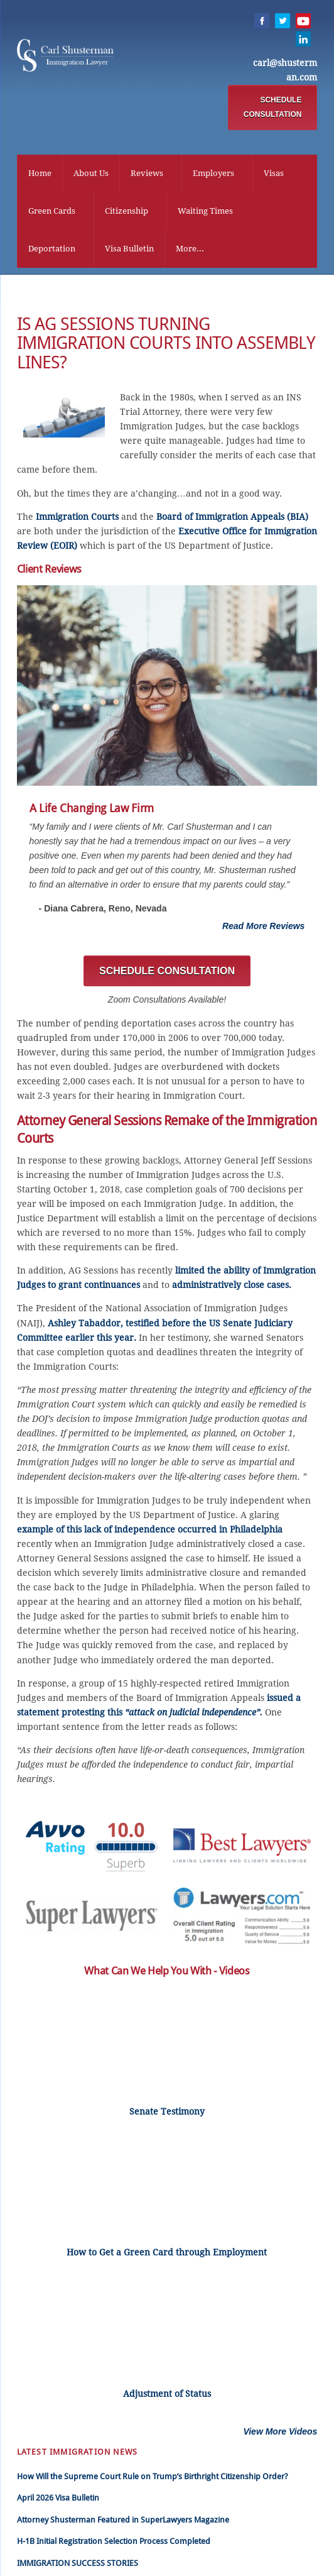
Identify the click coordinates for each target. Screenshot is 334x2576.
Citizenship (126, 212)
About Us (91, 174)
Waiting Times (205, 212)
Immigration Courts (77, 520)
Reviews (147, 174)
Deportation (51, 250)
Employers (213, 174)
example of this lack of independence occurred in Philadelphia (150, 1533)
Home (39, 174)
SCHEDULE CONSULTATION (273, 108)
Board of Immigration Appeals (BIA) (232, 520)
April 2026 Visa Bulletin (58, 2501)
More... (190, 250)
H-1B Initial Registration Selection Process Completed (113, 2545)
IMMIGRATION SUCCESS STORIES (77, 2567)
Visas (274, 174)
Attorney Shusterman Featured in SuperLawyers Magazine (123, 2523)
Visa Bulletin (129, 250)
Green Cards (51, 212)
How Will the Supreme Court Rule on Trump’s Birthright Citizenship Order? (152, 2480)
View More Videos (280, 2435)
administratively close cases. (231, 1289)
